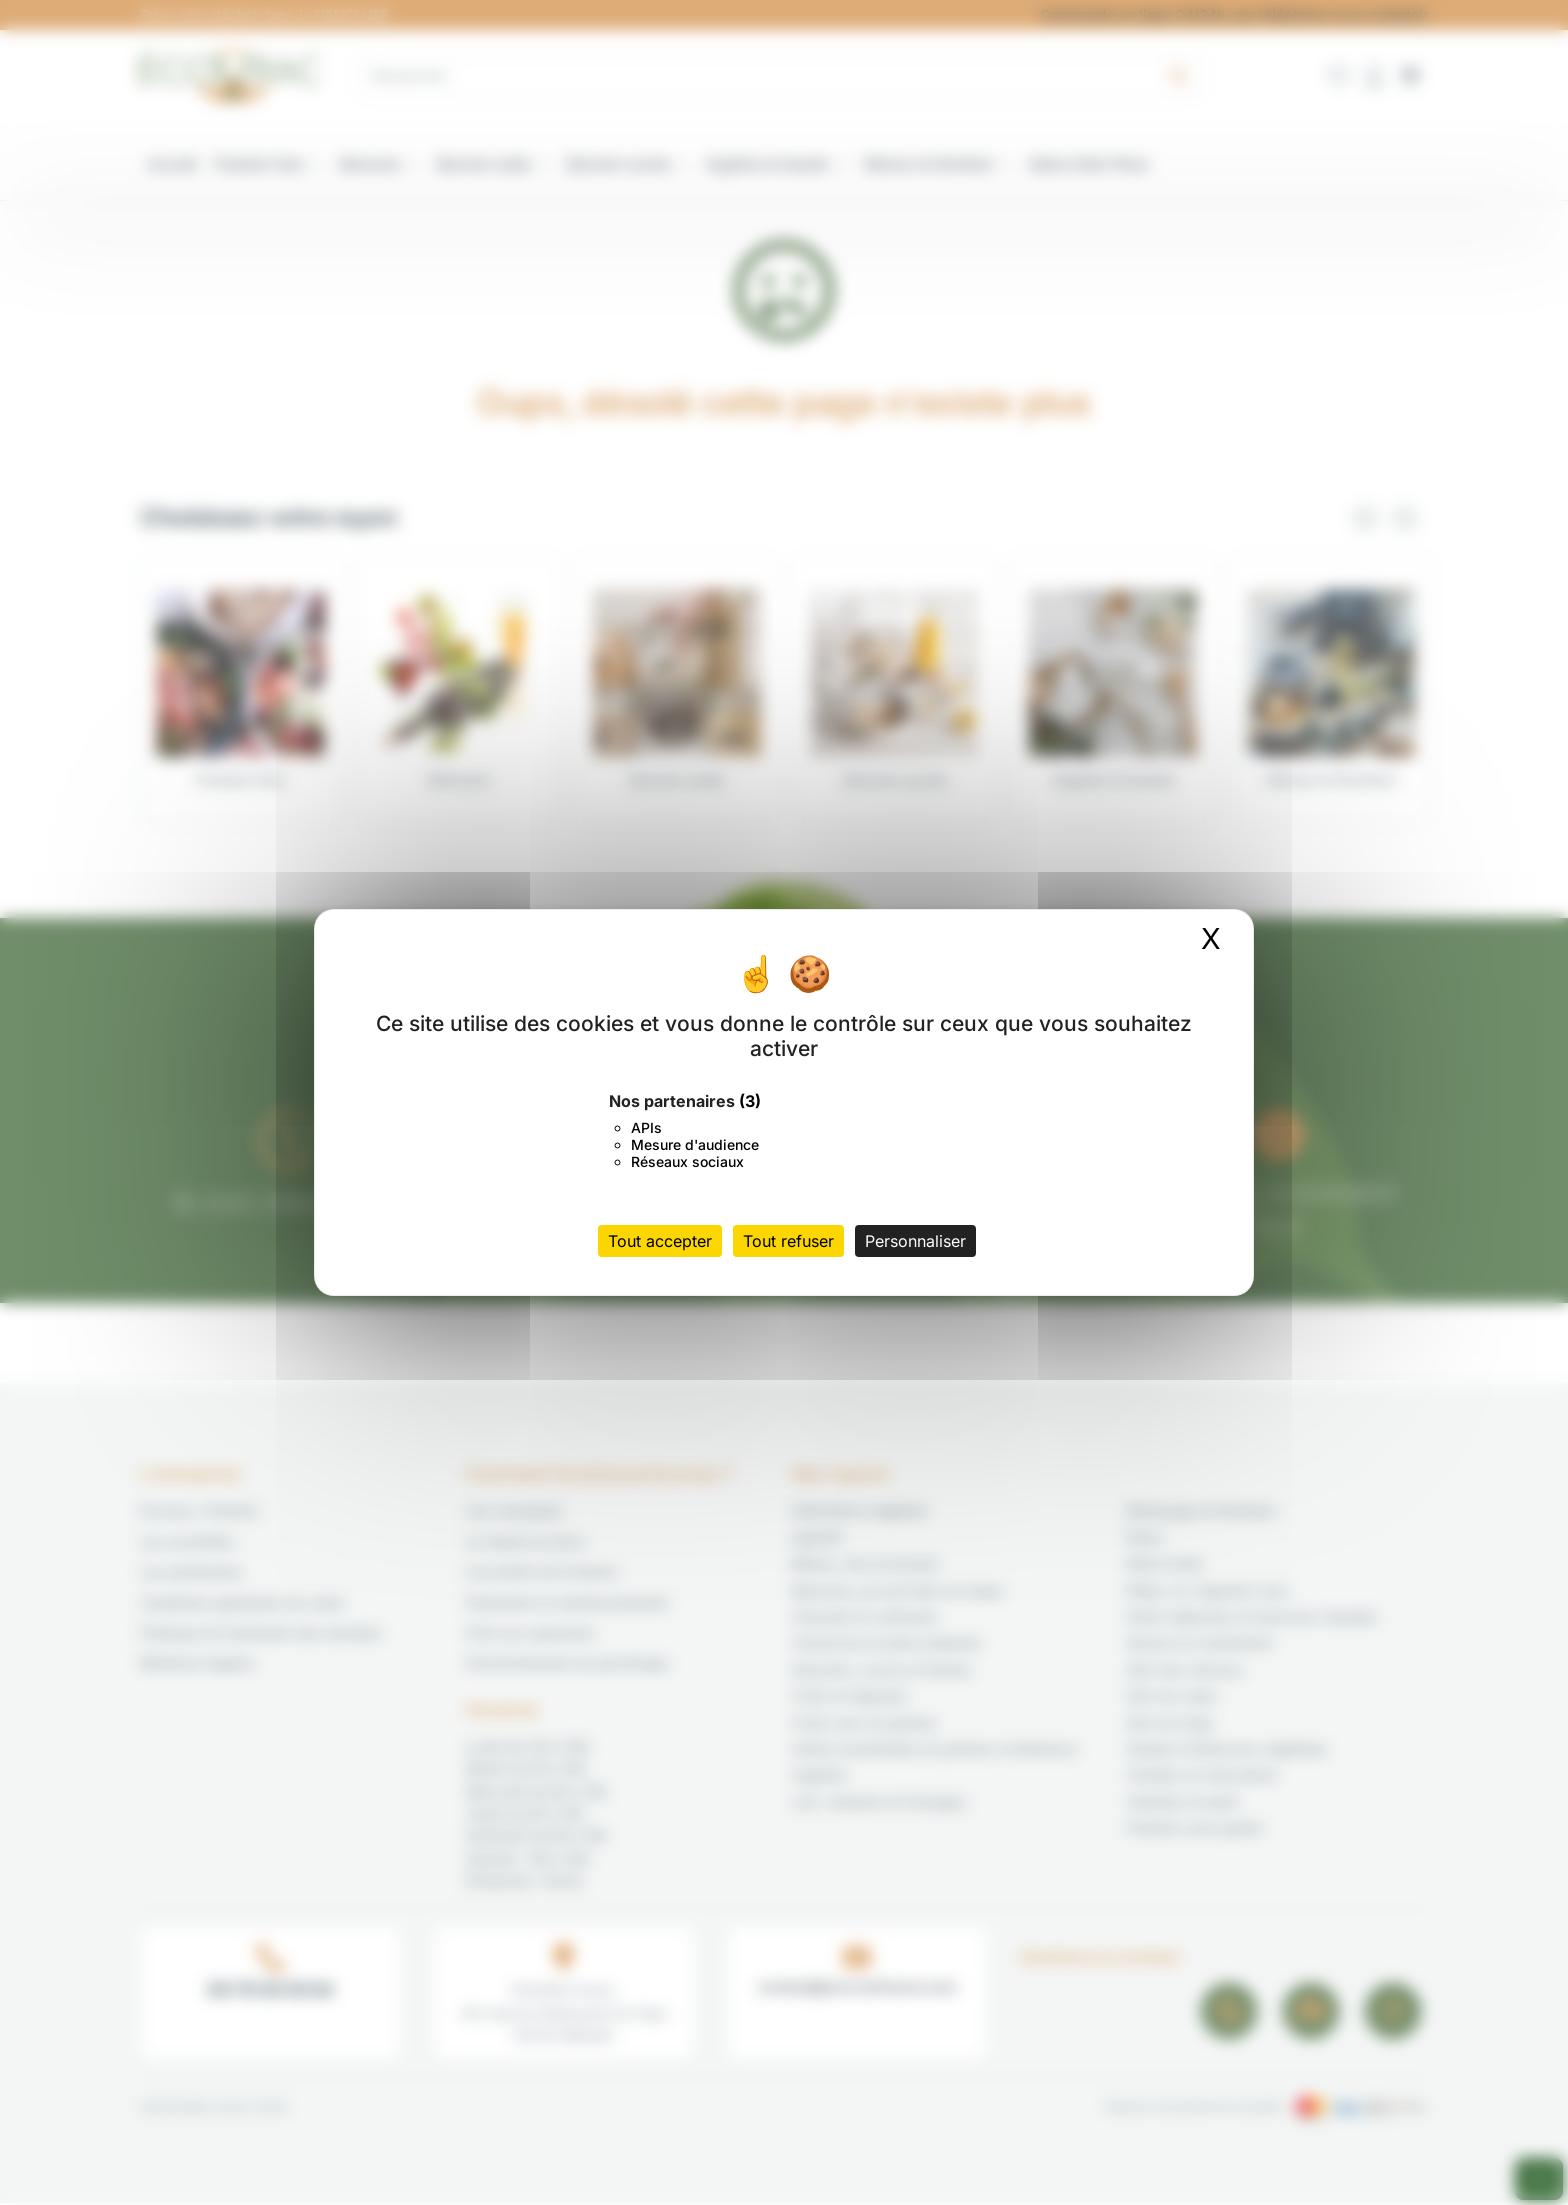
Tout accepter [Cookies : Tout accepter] (660, 1241)
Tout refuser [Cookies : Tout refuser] (788, 1241)
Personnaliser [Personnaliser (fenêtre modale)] (915, 1241)
